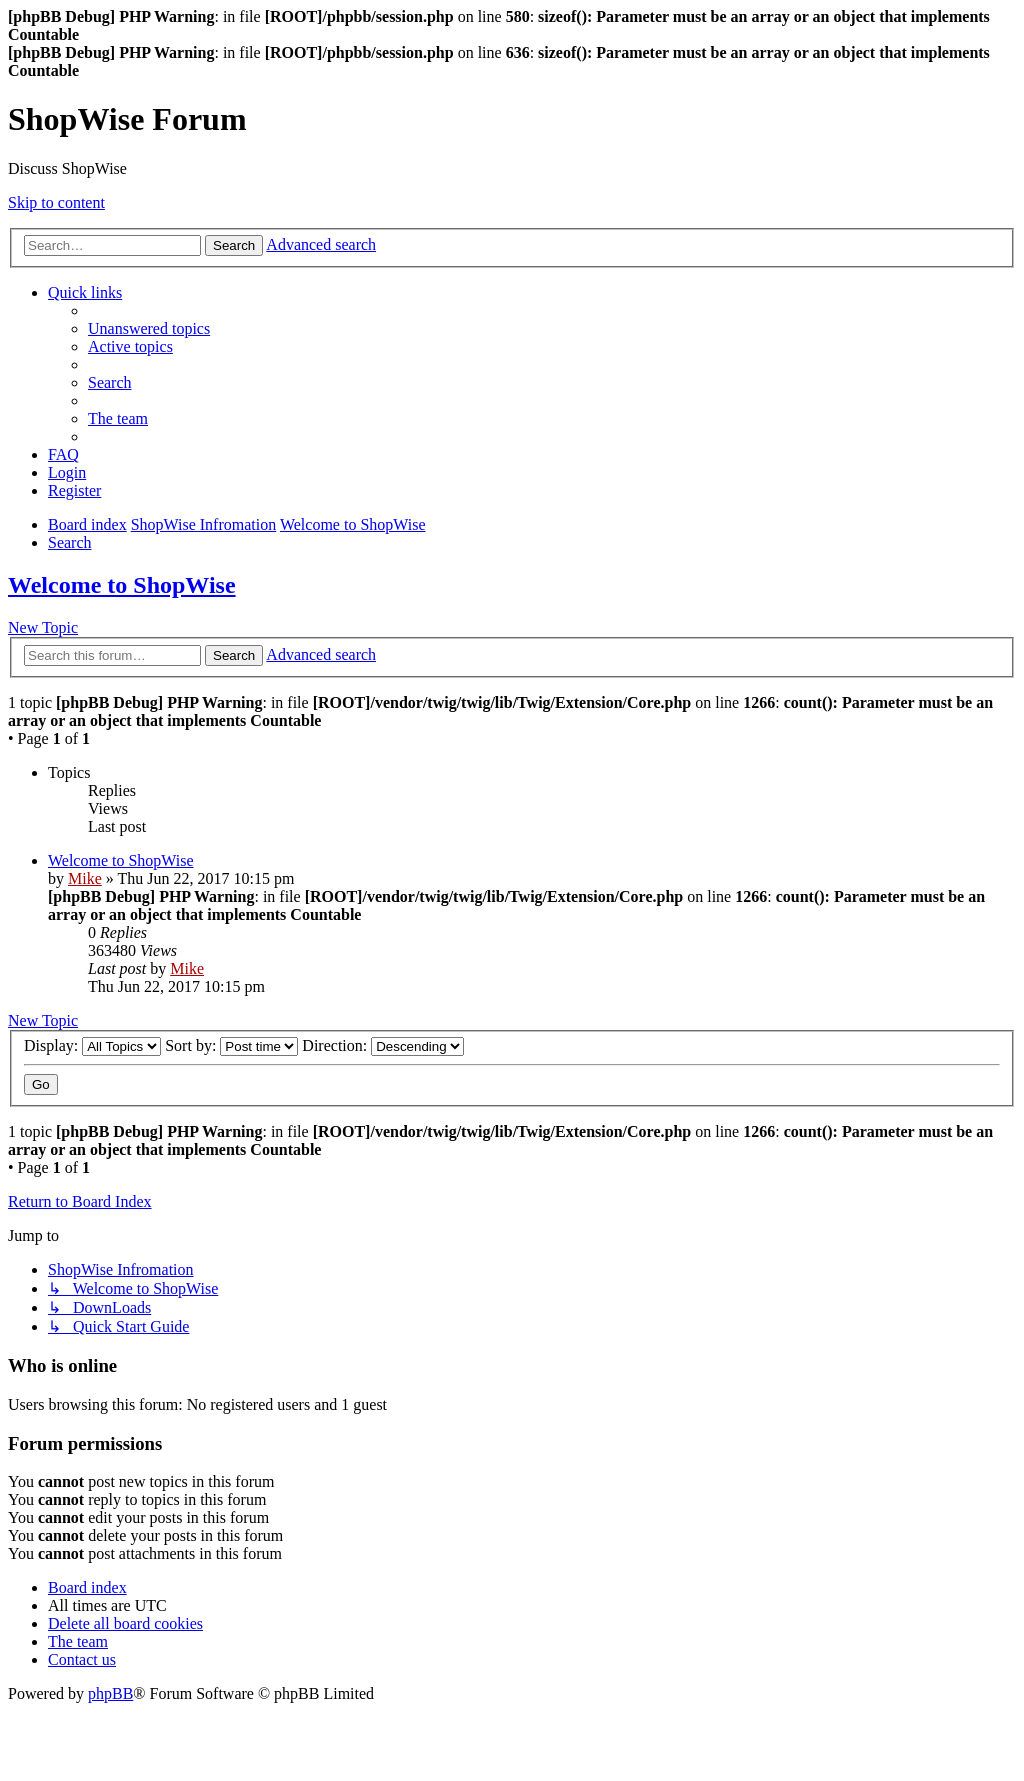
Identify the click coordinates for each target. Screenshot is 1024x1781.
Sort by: (231, 1045)
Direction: (383, 1045)
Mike (85, 878)
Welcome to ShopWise (122, 585)
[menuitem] (149, 328)
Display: (92, 1045)
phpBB (110, 1693)
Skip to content (56, 202)
